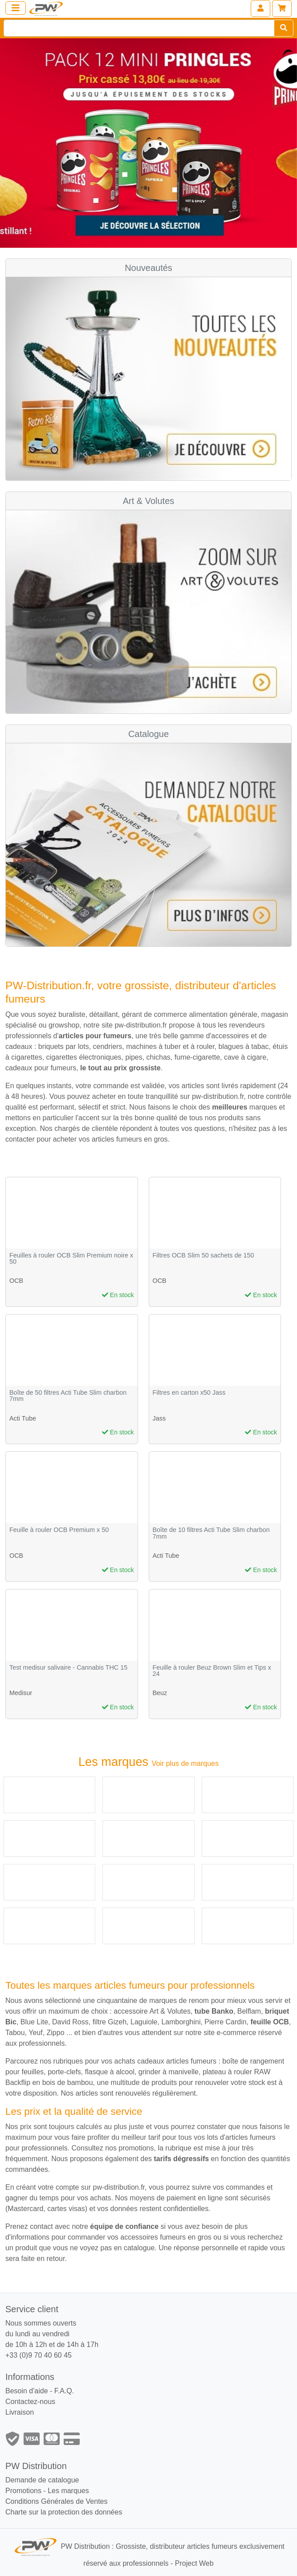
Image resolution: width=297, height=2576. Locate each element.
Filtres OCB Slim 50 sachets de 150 (203, 1255)
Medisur (20, 1692)
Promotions (23, 2490)
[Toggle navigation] (15, 8)
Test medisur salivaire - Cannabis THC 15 (68, 1667)
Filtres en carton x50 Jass (189, 1392)
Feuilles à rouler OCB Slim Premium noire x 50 (71, 1258)
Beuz (160, 1692)
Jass (159, 1418)
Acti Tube (22, 1418)
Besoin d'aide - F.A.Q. (39, 2391)
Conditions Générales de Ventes (56, 2501)
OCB (16, 1280)
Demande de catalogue (42, 2480)
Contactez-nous (30, 2401)
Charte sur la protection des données (63, 2512)
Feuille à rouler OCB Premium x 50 (59, 1530)
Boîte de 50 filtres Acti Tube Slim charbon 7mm (67, 1395)
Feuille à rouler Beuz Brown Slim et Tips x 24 (212, 1670)
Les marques (68, 2490)
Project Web (194, 2563)
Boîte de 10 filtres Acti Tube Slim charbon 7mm (211, 1533)
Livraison (19, 2412)
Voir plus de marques (185, 1763)
